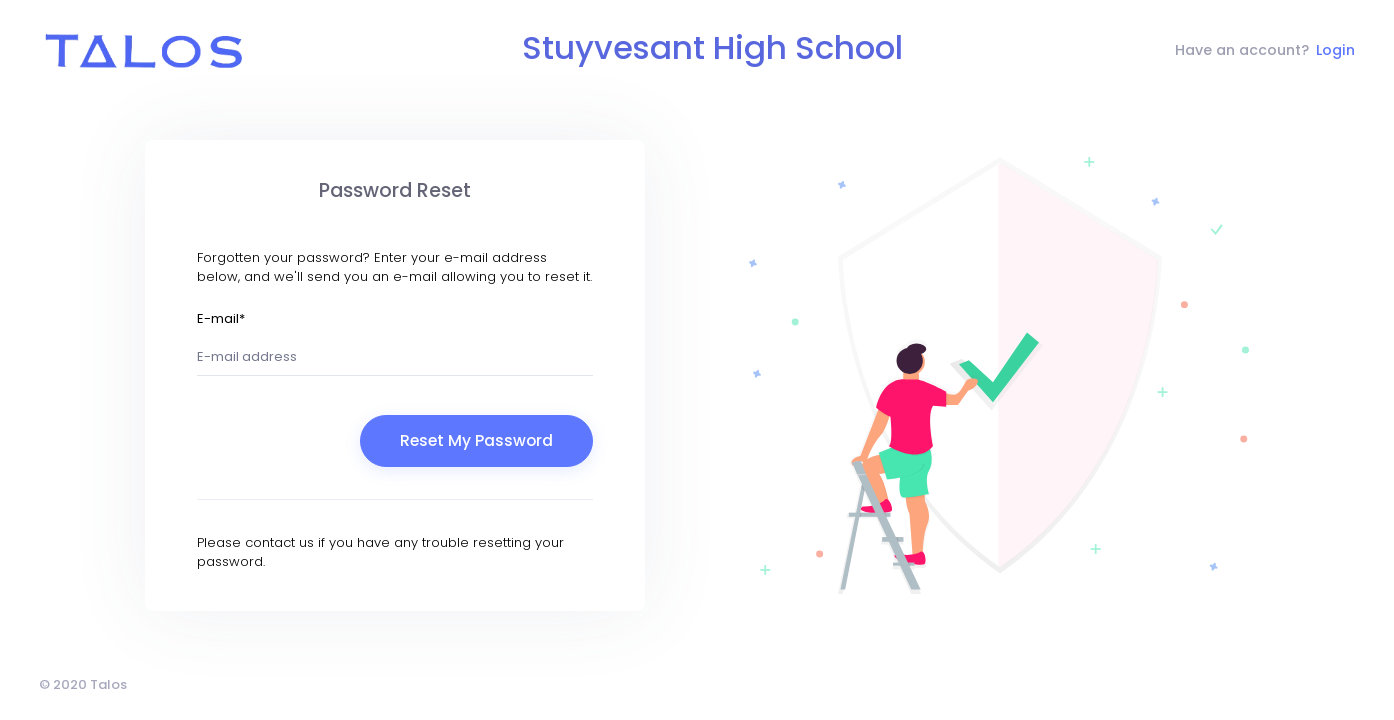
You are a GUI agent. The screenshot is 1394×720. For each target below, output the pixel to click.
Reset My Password (476, 440)
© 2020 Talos (83, 684)
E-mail (221, 318)
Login (1335, 50)
